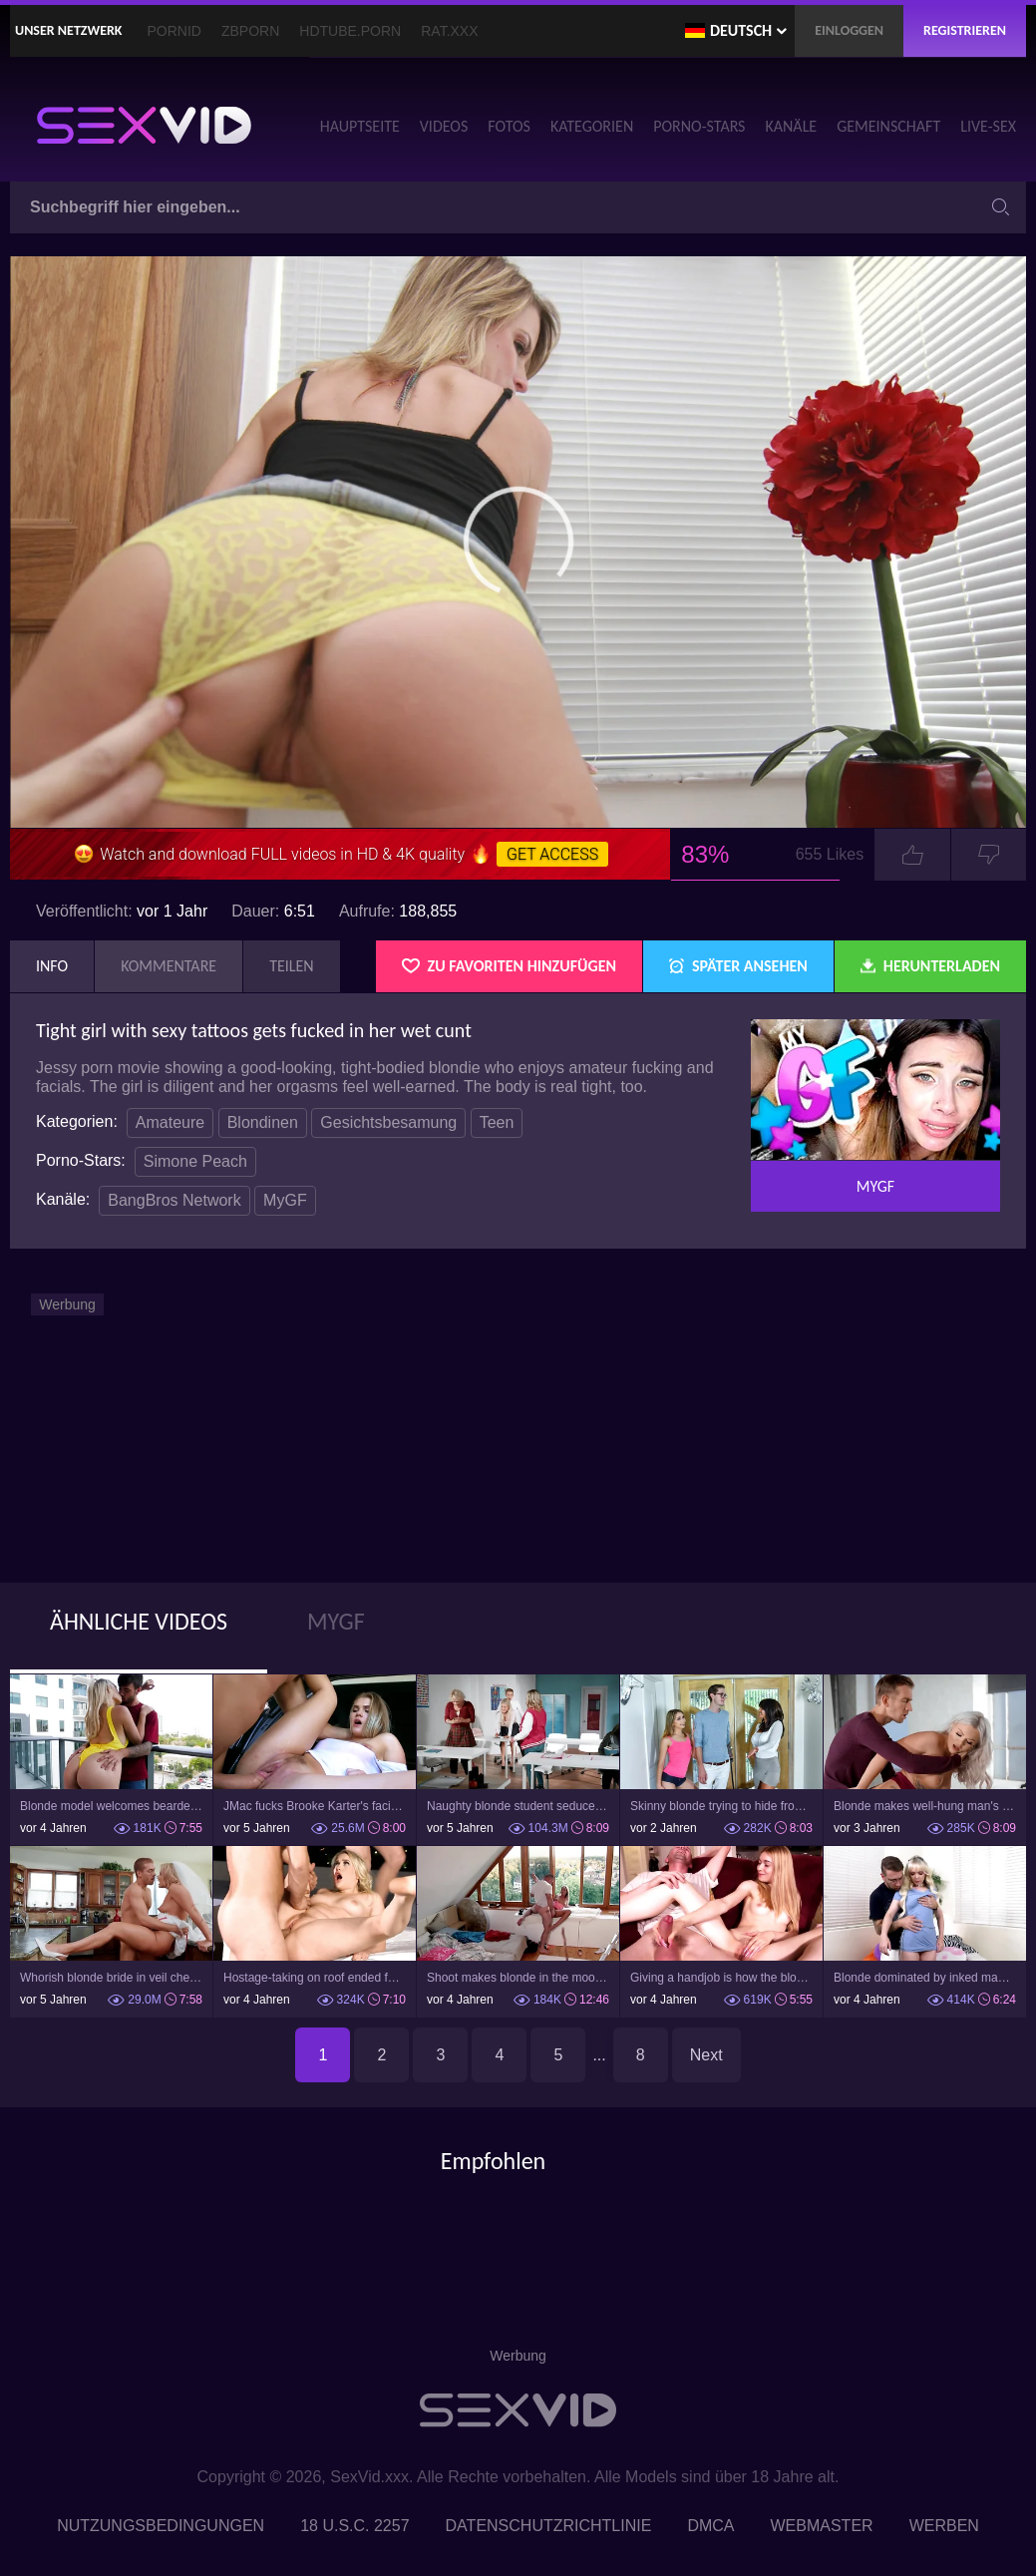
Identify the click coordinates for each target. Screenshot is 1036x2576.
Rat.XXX (449, 31)
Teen (497, 1122)
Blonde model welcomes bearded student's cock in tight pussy (111, 1806)
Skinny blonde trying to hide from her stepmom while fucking (721, 1806)
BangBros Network (174, 1200)
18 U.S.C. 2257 (354, 2525)
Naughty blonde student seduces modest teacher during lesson (518, 1806)
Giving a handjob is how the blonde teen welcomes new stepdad (721, 1978)
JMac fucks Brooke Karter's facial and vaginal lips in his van (314, 1806)
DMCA (710, 2525)
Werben (944, 2525)
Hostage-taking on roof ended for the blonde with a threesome (314, 1978)
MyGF (285, 1200)
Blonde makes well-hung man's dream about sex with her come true (925, 1806)
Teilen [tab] (291, 965)
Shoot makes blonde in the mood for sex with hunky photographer (518, 1978)
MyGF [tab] (336, 1621)
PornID (174, 31)
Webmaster (822, 2525)
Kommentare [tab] (168, 965)
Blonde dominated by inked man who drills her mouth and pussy (925, 1978)
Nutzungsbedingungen (160, 2525)
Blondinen (262, 1122)
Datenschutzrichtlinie (549, 2525)
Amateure (170, 1122)
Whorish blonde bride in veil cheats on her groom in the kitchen (111, 1978)
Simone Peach (195, 1161)
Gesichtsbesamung (388, 1122)
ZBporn (250, 31)
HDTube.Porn (350, 31)
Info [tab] (52, 965)
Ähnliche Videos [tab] (138, 1621)
